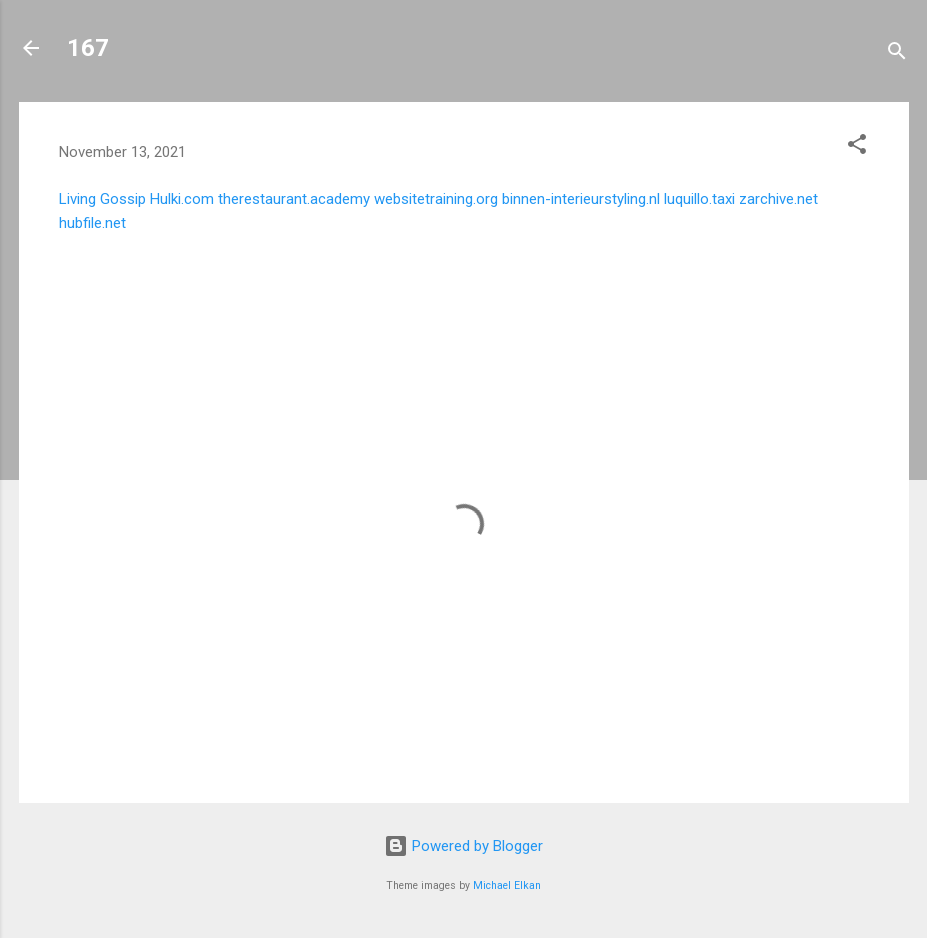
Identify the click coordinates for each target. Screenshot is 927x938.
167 (88, 48)
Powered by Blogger (463, 846)
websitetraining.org (436, 199)
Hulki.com (182, 199)
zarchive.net (778, 199)
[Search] (897, 54)
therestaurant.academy (294, 199)
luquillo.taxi (699, 199)
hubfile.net (92, 223)
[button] (857, 147)
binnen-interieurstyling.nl (581, 199)
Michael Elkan (507, 885)
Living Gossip (102, 199)
